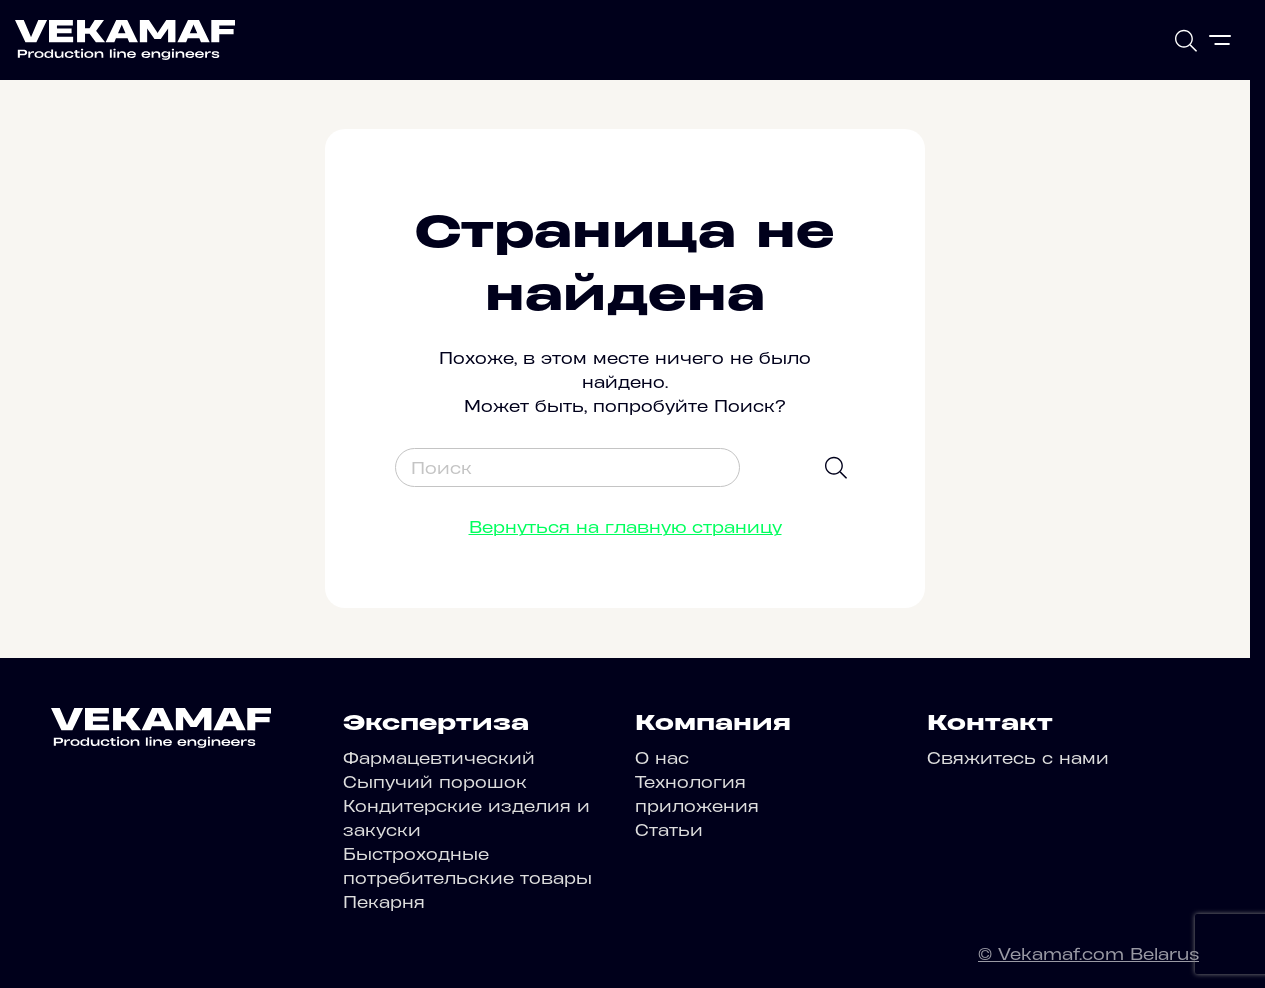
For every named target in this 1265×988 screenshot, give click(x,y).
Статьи (669, 830)
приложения (697, 806)
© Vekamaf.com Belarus (1088, 954)
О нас (662, 758)
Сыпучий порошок (435, 782)
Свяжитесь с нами (1018, 758)
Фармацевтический (439, 758)
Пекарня (384, 902)
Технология (690, 782)
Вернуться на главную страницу (625, 527)
